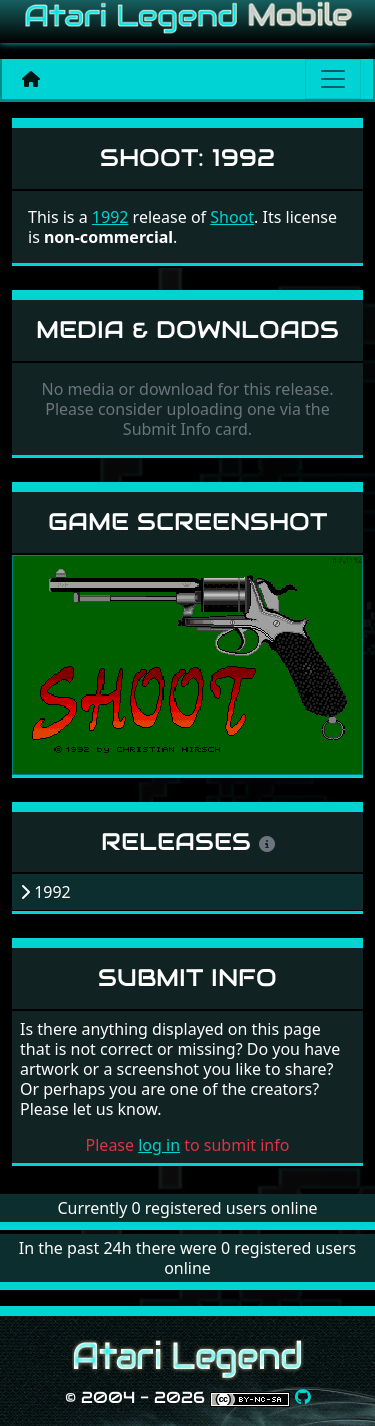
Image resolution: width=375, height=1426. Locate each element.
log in (159, 1145)
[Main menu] (333, 79)
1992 (110, 217)
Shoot (232, 217)
